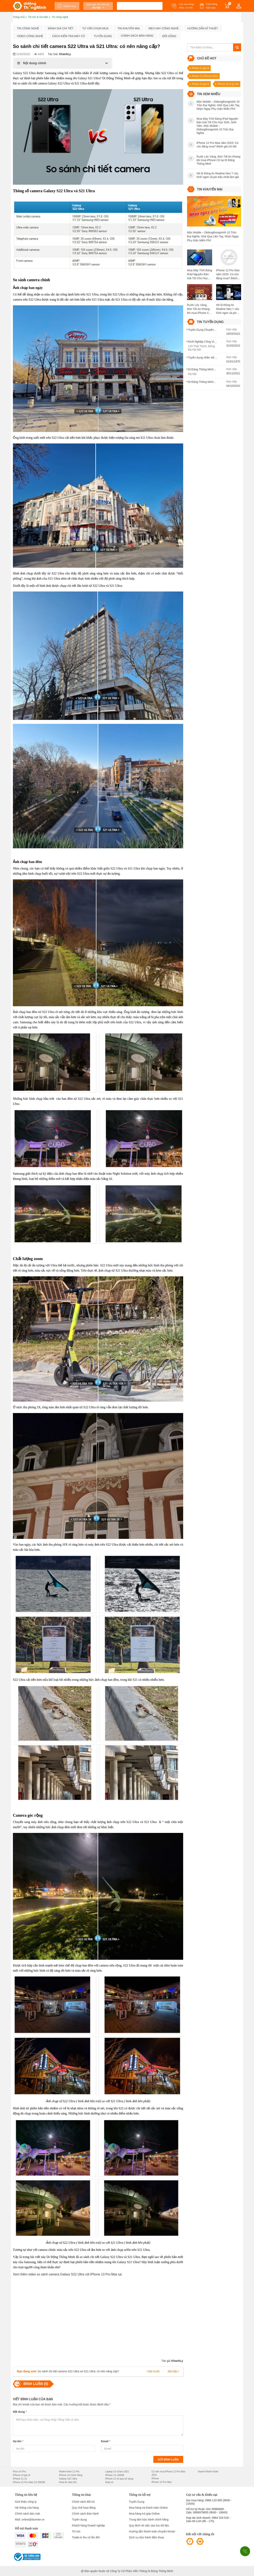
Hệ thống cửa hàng (27, 2507)
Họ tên (18, 2441)
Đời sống (169, 36)
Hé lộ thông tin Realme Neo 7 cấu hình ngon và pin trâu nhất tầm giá (227, 309)
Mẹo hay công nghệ (164, 28)
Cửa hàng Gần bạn (211, 6)
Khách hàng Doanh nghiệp (88, 2525)
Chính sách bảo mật (27, 2513)
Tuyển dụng (103, 36)
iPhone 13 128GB (114, 2475)
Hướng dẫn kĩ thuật (203, 28)
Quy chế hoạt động (84, 2507)
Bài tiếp (173, 2371)
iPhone (155, 2478)
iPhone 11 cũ (20, 2478)
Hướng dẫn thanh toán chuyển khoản (152, 2531)
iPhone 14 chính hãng (70, 2475)
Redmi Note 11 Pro (69, 2471)
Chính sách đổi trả (83, 2501)
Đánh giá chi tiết (60, 28)
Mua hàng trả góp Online (144, 2513)
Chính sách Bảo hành (85, 2513)
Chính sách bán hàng (137, 35)
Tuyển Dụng (136, 2501)
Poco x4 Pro (19, 2471)
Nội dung (20, 2411)
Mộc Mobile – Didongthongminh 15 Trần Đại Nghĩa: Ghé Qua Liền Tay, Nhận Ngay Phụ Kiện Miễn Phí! (213, 236)
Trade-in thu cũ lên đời (86, 2537)
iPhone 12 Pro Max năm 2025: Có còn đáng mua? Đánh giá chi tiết (228, 274)
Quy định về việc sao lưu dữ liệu (149, 2525)
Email (105, 2441)
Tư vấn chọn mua (95, 28)
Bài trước (153, 2371)
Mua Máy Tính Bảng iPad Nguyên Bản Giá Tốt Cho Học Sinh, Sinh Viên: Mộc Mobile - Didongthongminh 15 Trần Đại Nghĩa (199, 274)
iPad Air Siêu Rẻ (68, 2482)
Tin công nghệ (28, 28)
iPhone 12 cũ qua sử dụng (119, 2478)
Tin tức (76, 2531)
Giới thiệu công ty (26, 2501)
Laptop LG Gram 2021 (117, 2471)
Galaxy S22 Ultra (68, 2478)
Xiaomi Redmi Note (208, 2471)
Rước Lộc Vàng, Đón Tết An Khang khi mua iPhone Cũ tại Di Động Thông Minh (199, 309)
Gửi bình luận (168, 2459)
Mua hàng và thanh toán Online (148, 2507)
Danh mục (67, 6)
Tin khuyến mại (128, 28)
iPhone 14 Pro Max (161, 2482)
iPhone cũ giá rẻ (21, 2475)
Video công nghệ (30, 36)
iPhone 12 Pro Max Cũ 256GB (29, 2482)
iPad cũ (109, 2482)
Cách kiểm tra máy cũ (68, 36)
